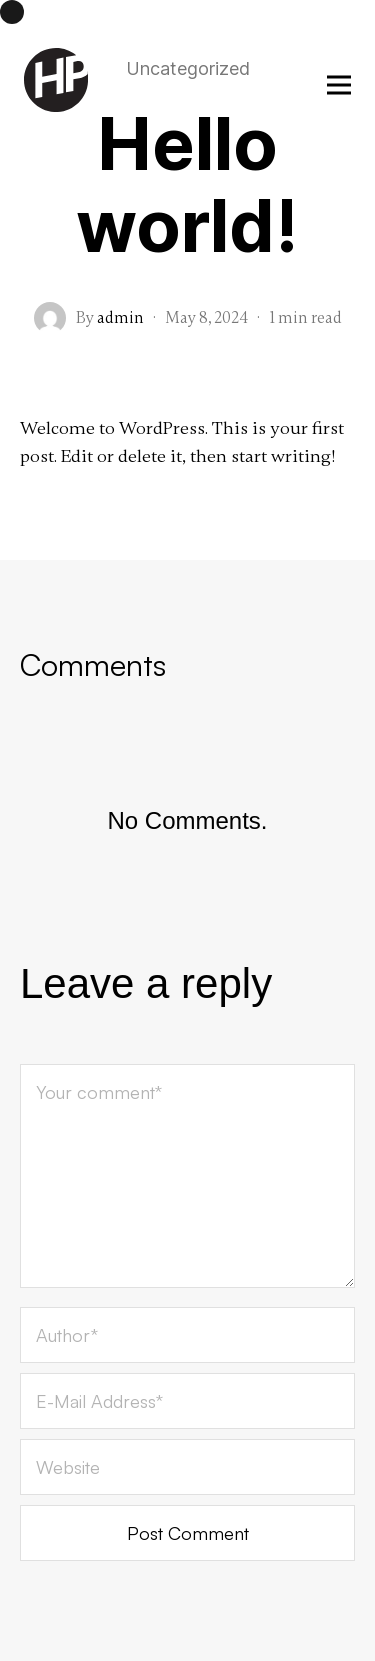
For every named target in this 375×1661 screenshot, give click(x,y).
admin (120, 318)
